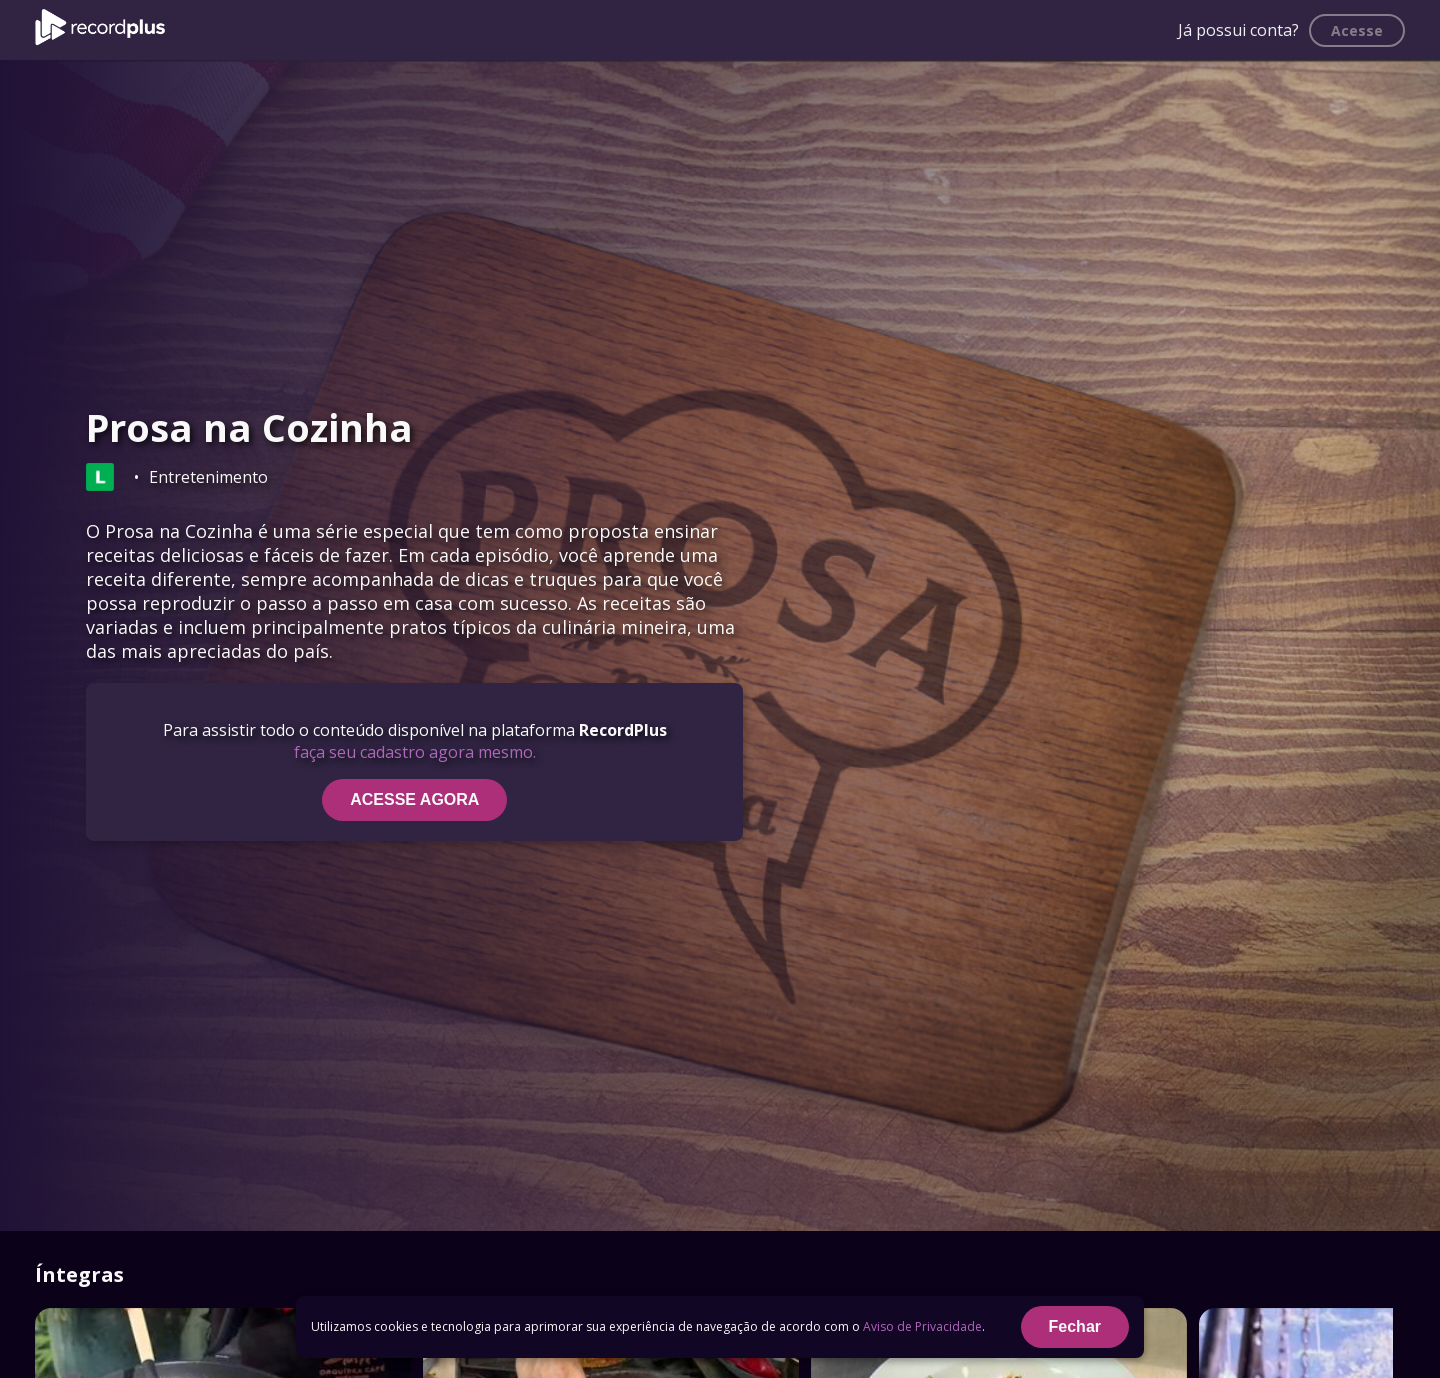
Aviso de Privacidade (922, 1326)
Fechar (1075, 1326)
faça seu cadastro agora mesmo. (415, 752)
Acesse (1357, 30)
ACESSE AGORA (414, 799)
